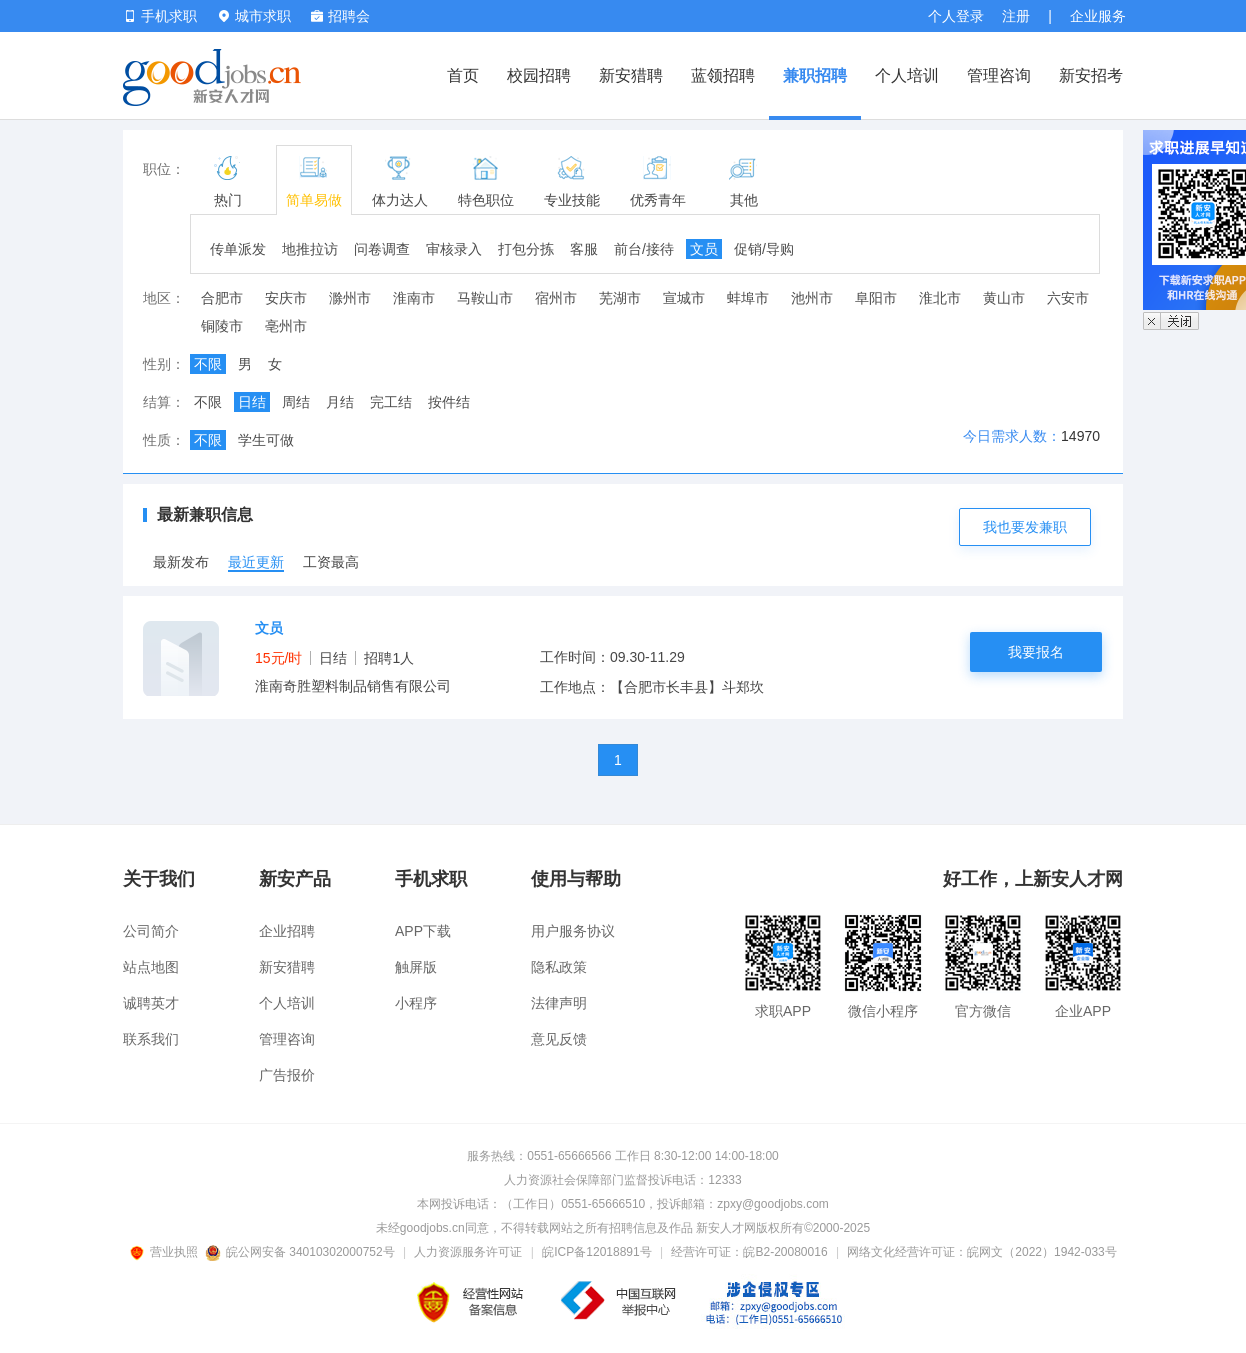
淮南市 (414, 298)
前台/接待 (644, 249)
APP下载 (423, 931)
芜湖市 (620, 298)
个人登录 (956, 16)
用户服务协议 (573, 931)
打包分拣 (526, 249)
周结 (296, 402)
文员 (704, 249)
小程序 (416, 1003)
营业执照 (167, 1252)
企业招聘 (287, 931)
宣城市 (684, 298)
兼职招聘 (815, 75)
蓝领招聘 (723, 75)
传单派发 (238, 249)
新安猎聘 (631, 75)
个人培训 (907, 75)
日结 (252, 402)
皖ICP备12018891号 (596, 1252)
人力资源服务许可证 (468, 1252)
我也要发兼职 (1025, 527)
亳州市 (286, 326)
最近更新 (256, 562)
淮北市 (940, 298)
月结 (340, 402)
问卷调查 (382, 249)
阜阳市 (876, 298)
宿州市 (556, 298)
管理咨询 (999, 75)
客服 (584, 249)
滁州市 (350, 298)
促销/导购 (764, 249)
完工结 (391, 402)
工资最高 (331, 562)
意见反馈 (559, 1039)
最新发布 (181, 562)
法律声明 (559, 1003)
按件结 (449, 402)
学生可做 (266, 440)
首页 (463, 75)
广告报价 (287, 1075)
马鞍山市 (485, 298)
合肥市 (222, 298)
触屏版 (416, 967)
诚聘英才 (151, 1003)
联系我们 (151, 1039)
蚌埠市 (748, 298)
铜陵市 (222, 326)
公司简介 (151, 931)
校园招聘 (539, 75)
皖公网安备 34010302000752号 (301, 1252)
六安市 (1068, 298)
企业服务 (1098, 16)
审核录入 (454, 249)
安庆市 (286, 298)
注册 (1016, 16)
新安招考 (1091, 75)
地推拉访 (310, 249)
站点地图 (151, 967)
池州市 (812, 298)
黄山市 (1004, 298)
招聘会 (340, 16)
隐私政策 (559, 967)
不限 (208, 364)
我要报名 (1036, 652)
